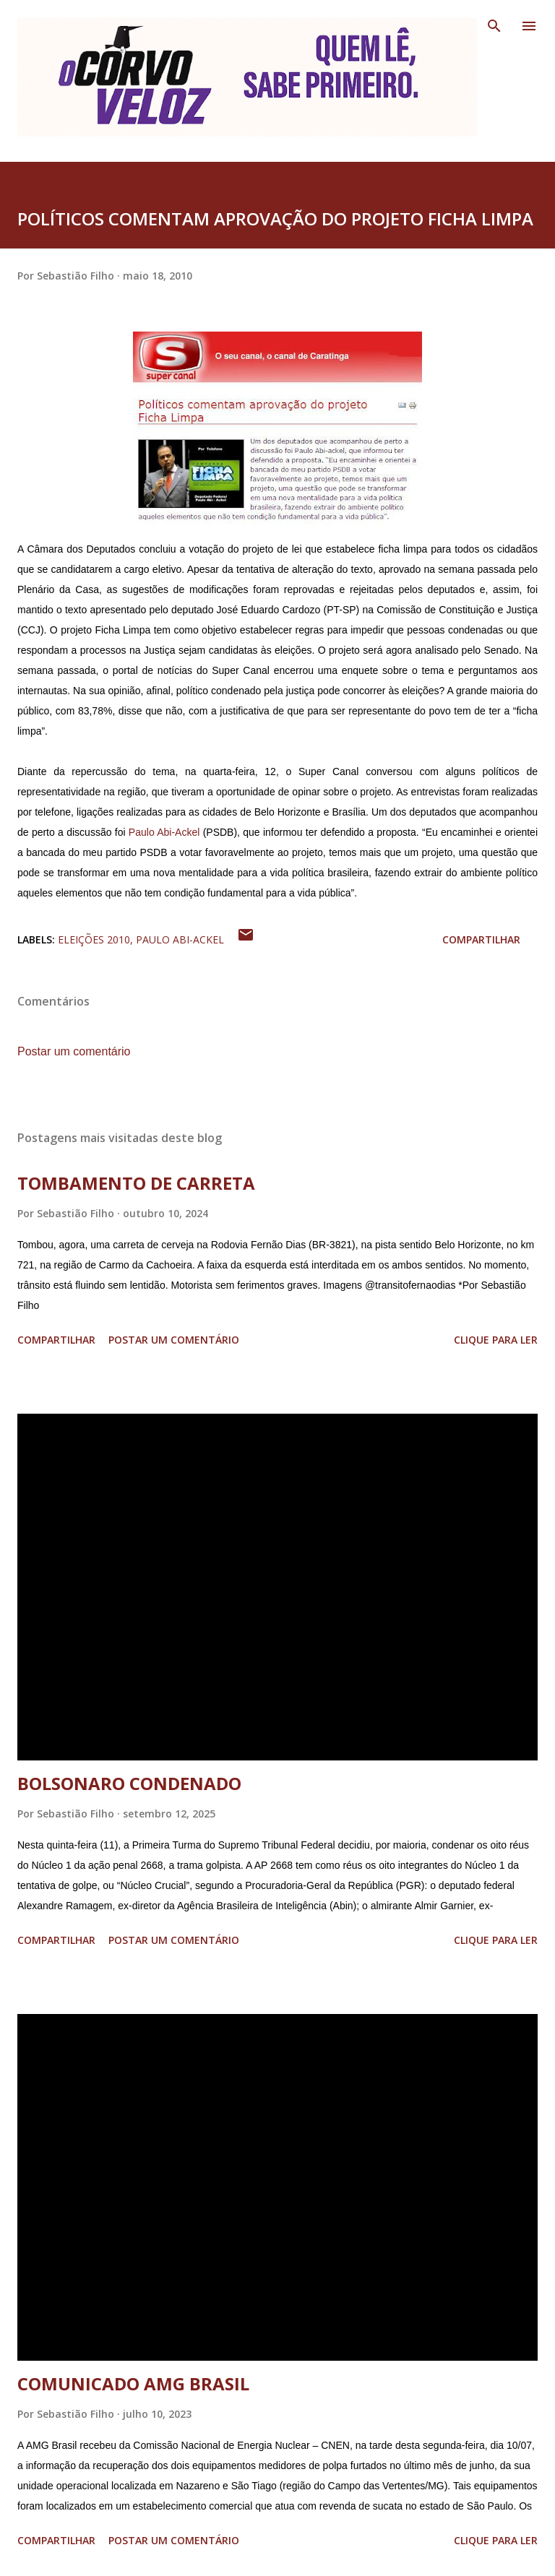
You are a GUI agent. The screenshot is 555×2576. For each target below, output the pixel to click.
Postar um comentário (74, 1051)
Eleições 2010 (94, 939)
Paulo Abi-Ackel (164, 832)
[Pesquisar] (494, 26)
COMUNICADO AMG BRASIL (133, 2383)
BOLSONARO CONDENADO (129, 1783)
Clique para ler (496, 1340)
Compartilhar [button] (481, 939)
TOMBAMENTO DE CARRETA (136, 1183)
